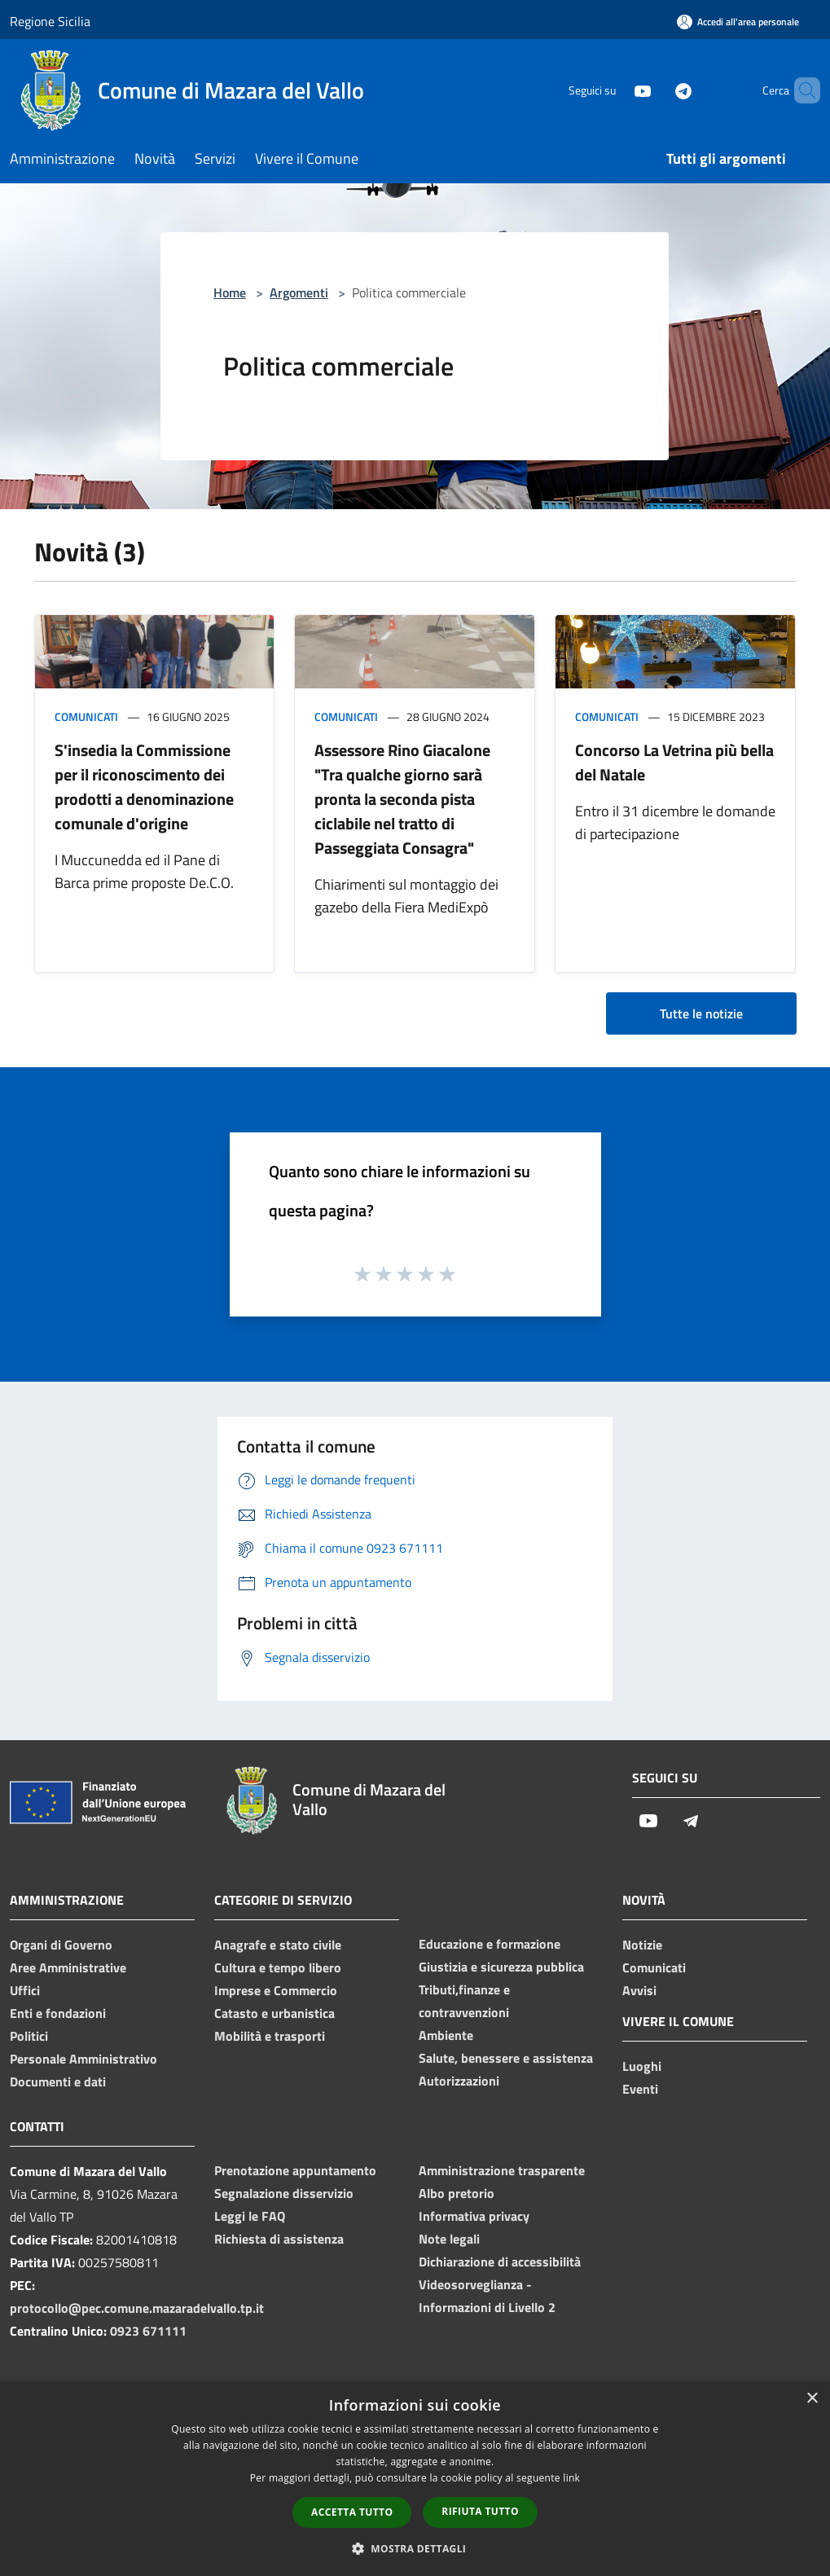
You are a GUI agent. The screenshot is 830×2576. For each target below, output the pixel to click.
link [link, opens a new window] (571, 2478)
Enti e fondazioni (58, 2013)
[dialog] (415, 2478)
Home (229, 292)
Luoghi (641, 2066)
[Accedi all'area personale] (738, 21)
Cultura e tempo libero (277, 1967)
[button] (415, 2548)
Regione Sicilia (50, 21)
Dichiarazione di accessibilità (500, 2261)
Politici (29, 2036)
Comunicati (86, 716)
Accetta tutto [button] (352, 2512)
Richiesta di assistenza (279, 2239)
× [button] (812, 2399)
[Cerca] (800, 90)
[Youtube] (615, 90)
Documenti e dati (58, 2081)
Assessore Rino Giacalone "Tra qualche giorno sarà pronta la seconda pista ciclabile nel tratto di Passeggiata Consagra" (402, 798)
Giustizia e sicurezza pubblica (501, 1966)
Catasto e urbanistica (274, 2013)
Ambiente (446, 2035)
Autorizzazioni (459, 2080)
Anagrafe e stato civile (277, 1944)
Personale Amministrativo (83, 2058)
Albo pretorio (456, 2193)
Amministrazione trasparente (502, 2170)
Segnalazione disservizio (284, 2193)
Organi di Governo (61, 1944)
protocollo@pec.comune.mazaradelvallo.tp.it (137, 2308)
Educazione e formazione (489, 1944)
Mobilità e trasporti (269, 2036)
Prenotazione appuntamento (295, 2170)
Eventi (640, 2089)
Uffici (25, 1990)
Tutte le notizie (701, 1013)
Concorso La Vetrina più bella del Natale (674, 762)
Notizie (642, 1944)
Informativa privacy (474, 2216)
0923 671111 (148, 2331)
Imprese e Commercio (275, 1990)
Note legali (449, 2239)
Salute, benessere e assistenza (506, 2058)
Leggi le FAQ (249, 2216)
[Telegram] (655, 90)
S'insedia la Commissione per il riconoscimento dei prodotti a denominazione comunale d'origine (144, 786)
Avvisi (639, 1990)
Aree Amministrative (68, 1967)
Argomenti (299, 292)
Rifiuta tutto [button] (480, 2511)
